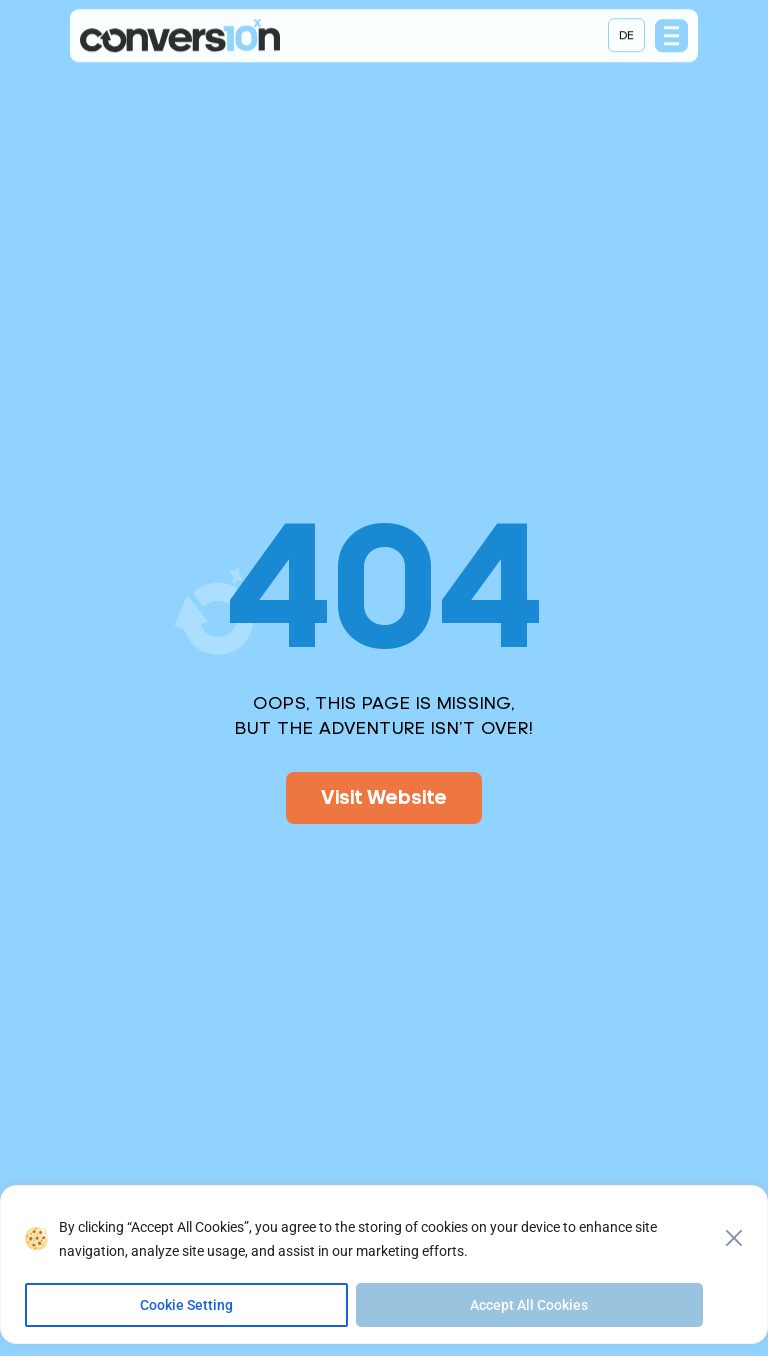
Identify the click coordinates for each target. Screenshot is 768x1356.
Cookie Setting (186, 1305)
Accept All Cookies (529, 1305)
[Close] (734, 1238)
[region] (384, 1270)
